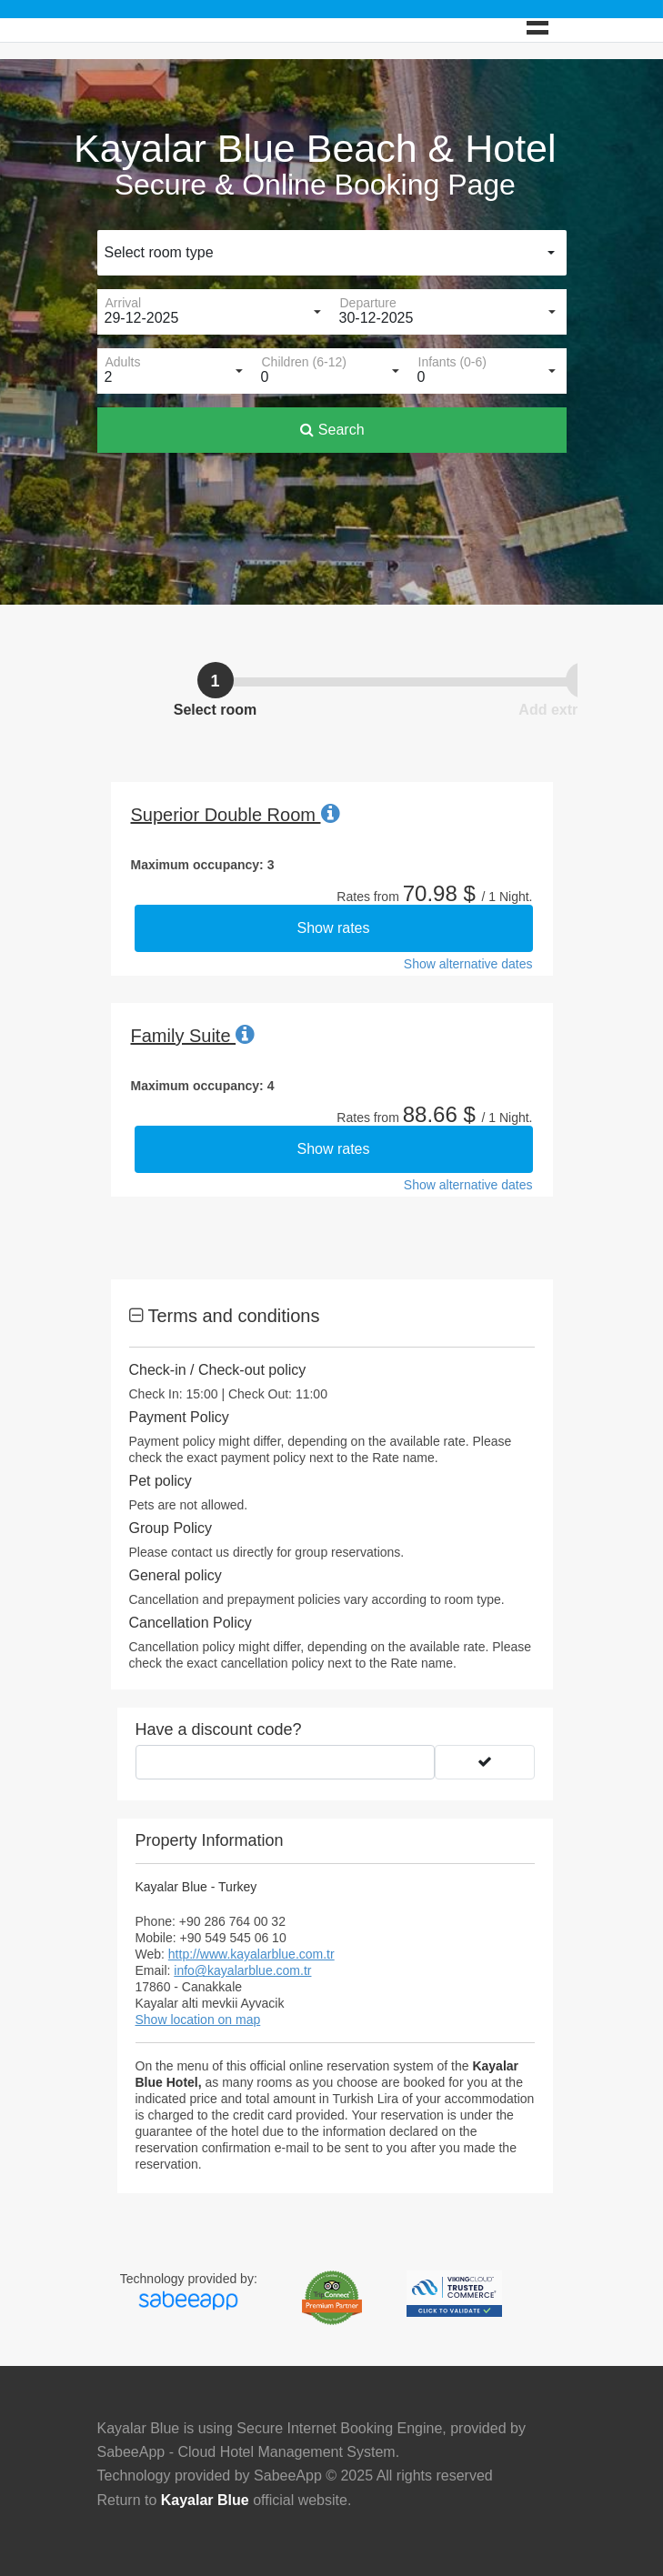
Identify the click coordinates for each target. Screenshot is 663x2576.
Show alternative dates (468, 964)
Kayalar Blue (205, 2500)
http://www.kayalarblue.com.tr (251, 1954)
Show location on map (198, 2019)
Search (332, 429)
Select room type (159, 252)
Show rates (332, 928)
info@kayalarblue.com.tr (242, 1970)
